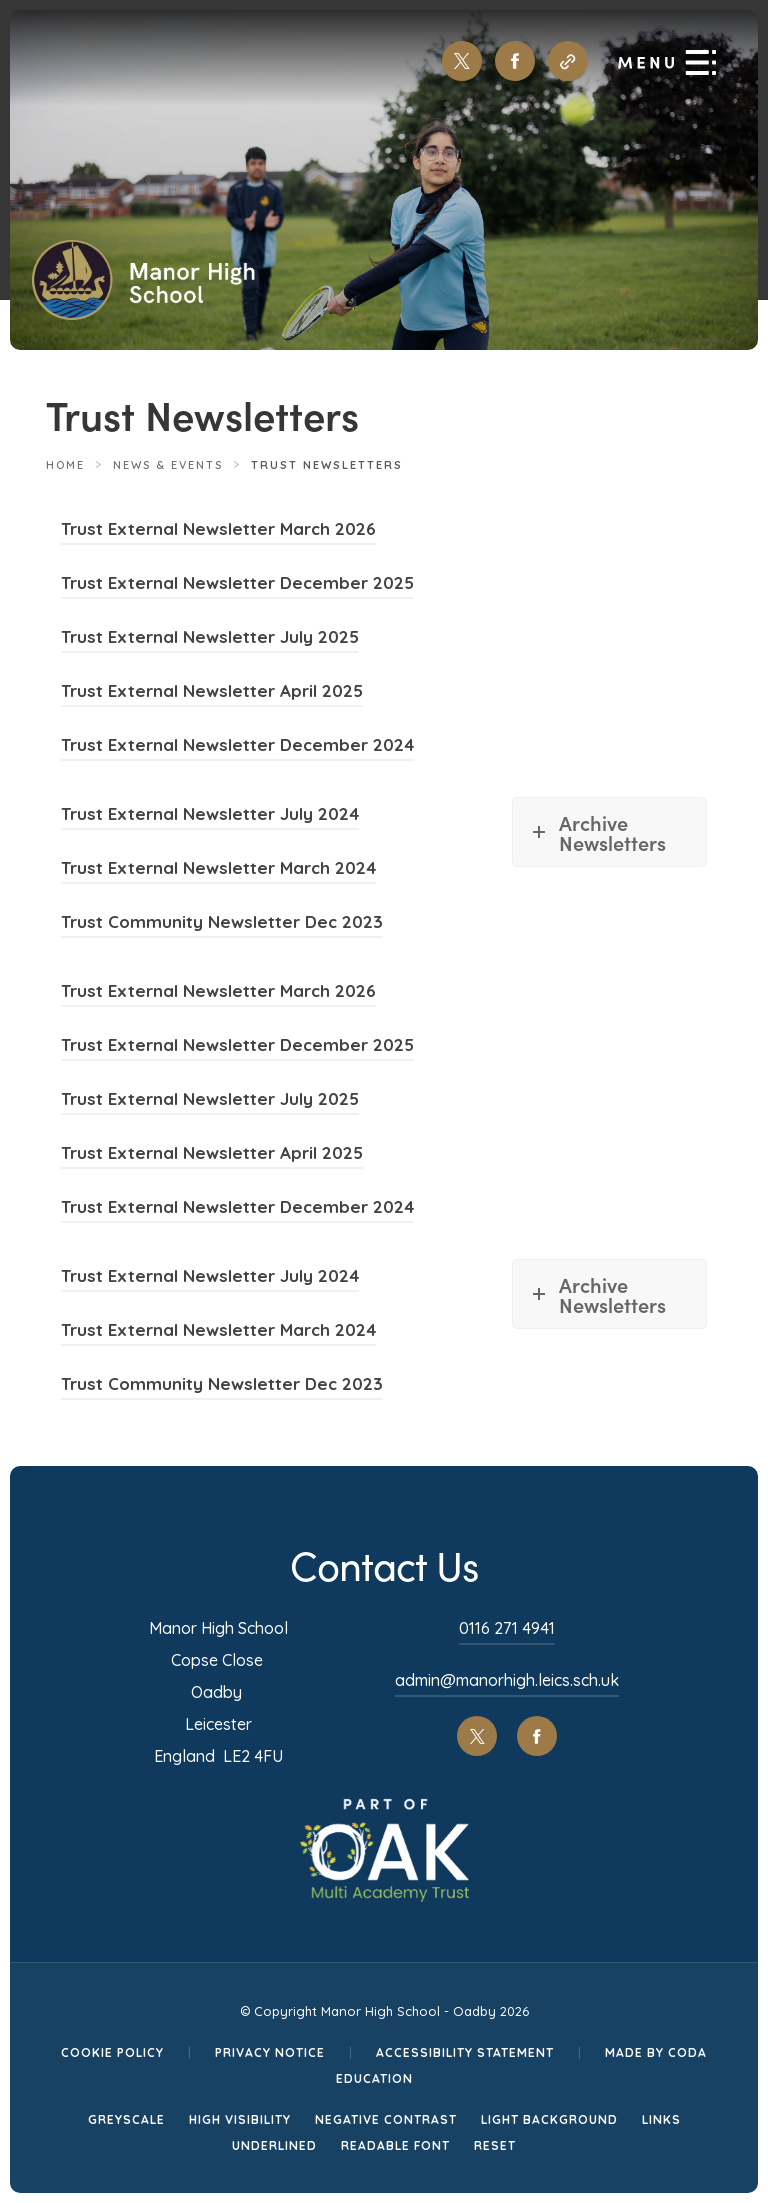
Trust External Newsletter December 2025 (237, 585)
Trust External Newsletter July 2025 (210, 639)
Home (65, 465)
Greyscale (126, 2119)
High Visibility (240, 2119)
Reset (495, 2145)
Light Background (549, 2119)
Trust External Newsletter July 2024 (210, 816)
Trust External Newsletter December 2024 (237, 747)
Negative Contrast (386, 2119)
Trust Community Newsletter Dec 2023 (222, 924)
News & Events (168, 465)
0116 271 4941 (507, 1628)
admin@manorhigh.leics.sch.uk (507, 1680)
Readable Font (395, 2145)
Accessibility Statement (465, 2052)
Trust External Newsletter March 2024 (218, 870)
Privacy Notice (270, 2052)
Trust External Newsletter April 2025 (212, 693)
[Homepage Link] (143, 313)
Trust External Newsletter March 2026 (218, 531)
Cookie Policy (112, 2052)
